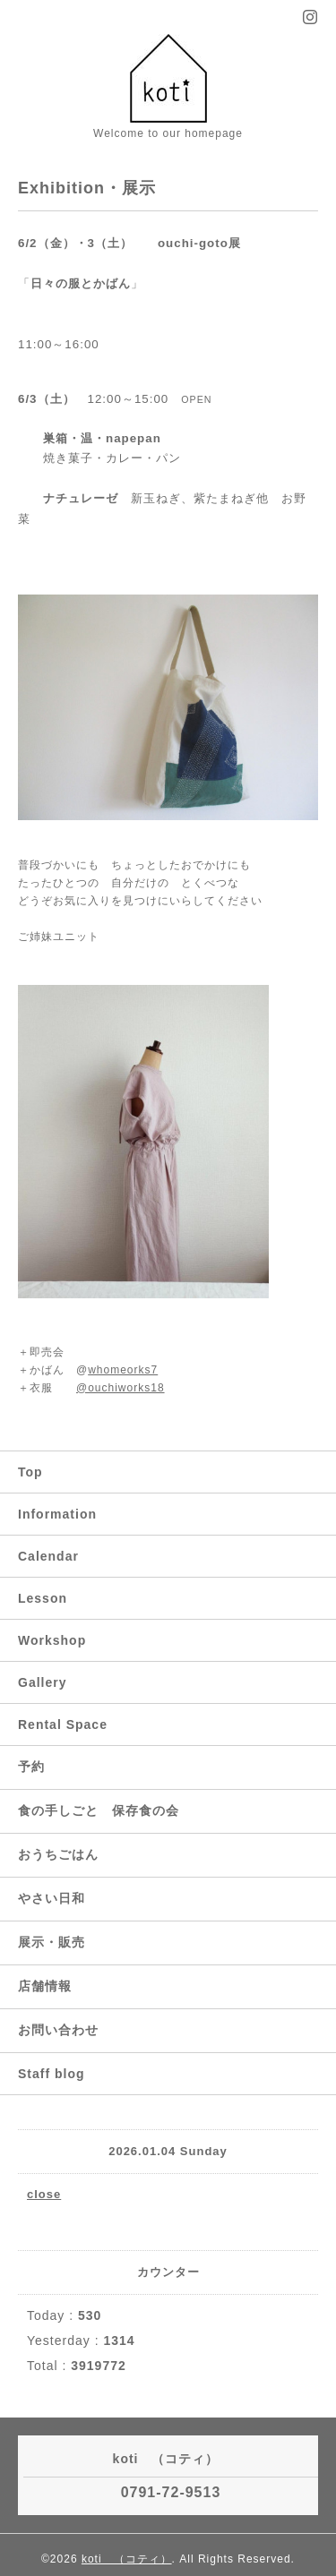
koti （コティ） (127, 2559)
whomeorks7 (123, 1370)
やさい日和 (51, 1898)
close (44, 2194)
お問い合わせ (58, 2030)
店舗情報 (45, 1986)
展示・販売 (51, 1942)
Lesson (42, 1598)
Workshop (52, 1640)
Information (57, 1514)
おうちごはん (58, 1854)
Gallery (42, 1682)
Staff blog (51, 2074)
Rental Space (63, 1724)
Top (30, 1472)
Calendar (48, 1556)
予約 (31, 1766)
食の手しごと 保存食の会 (98, 1810)
